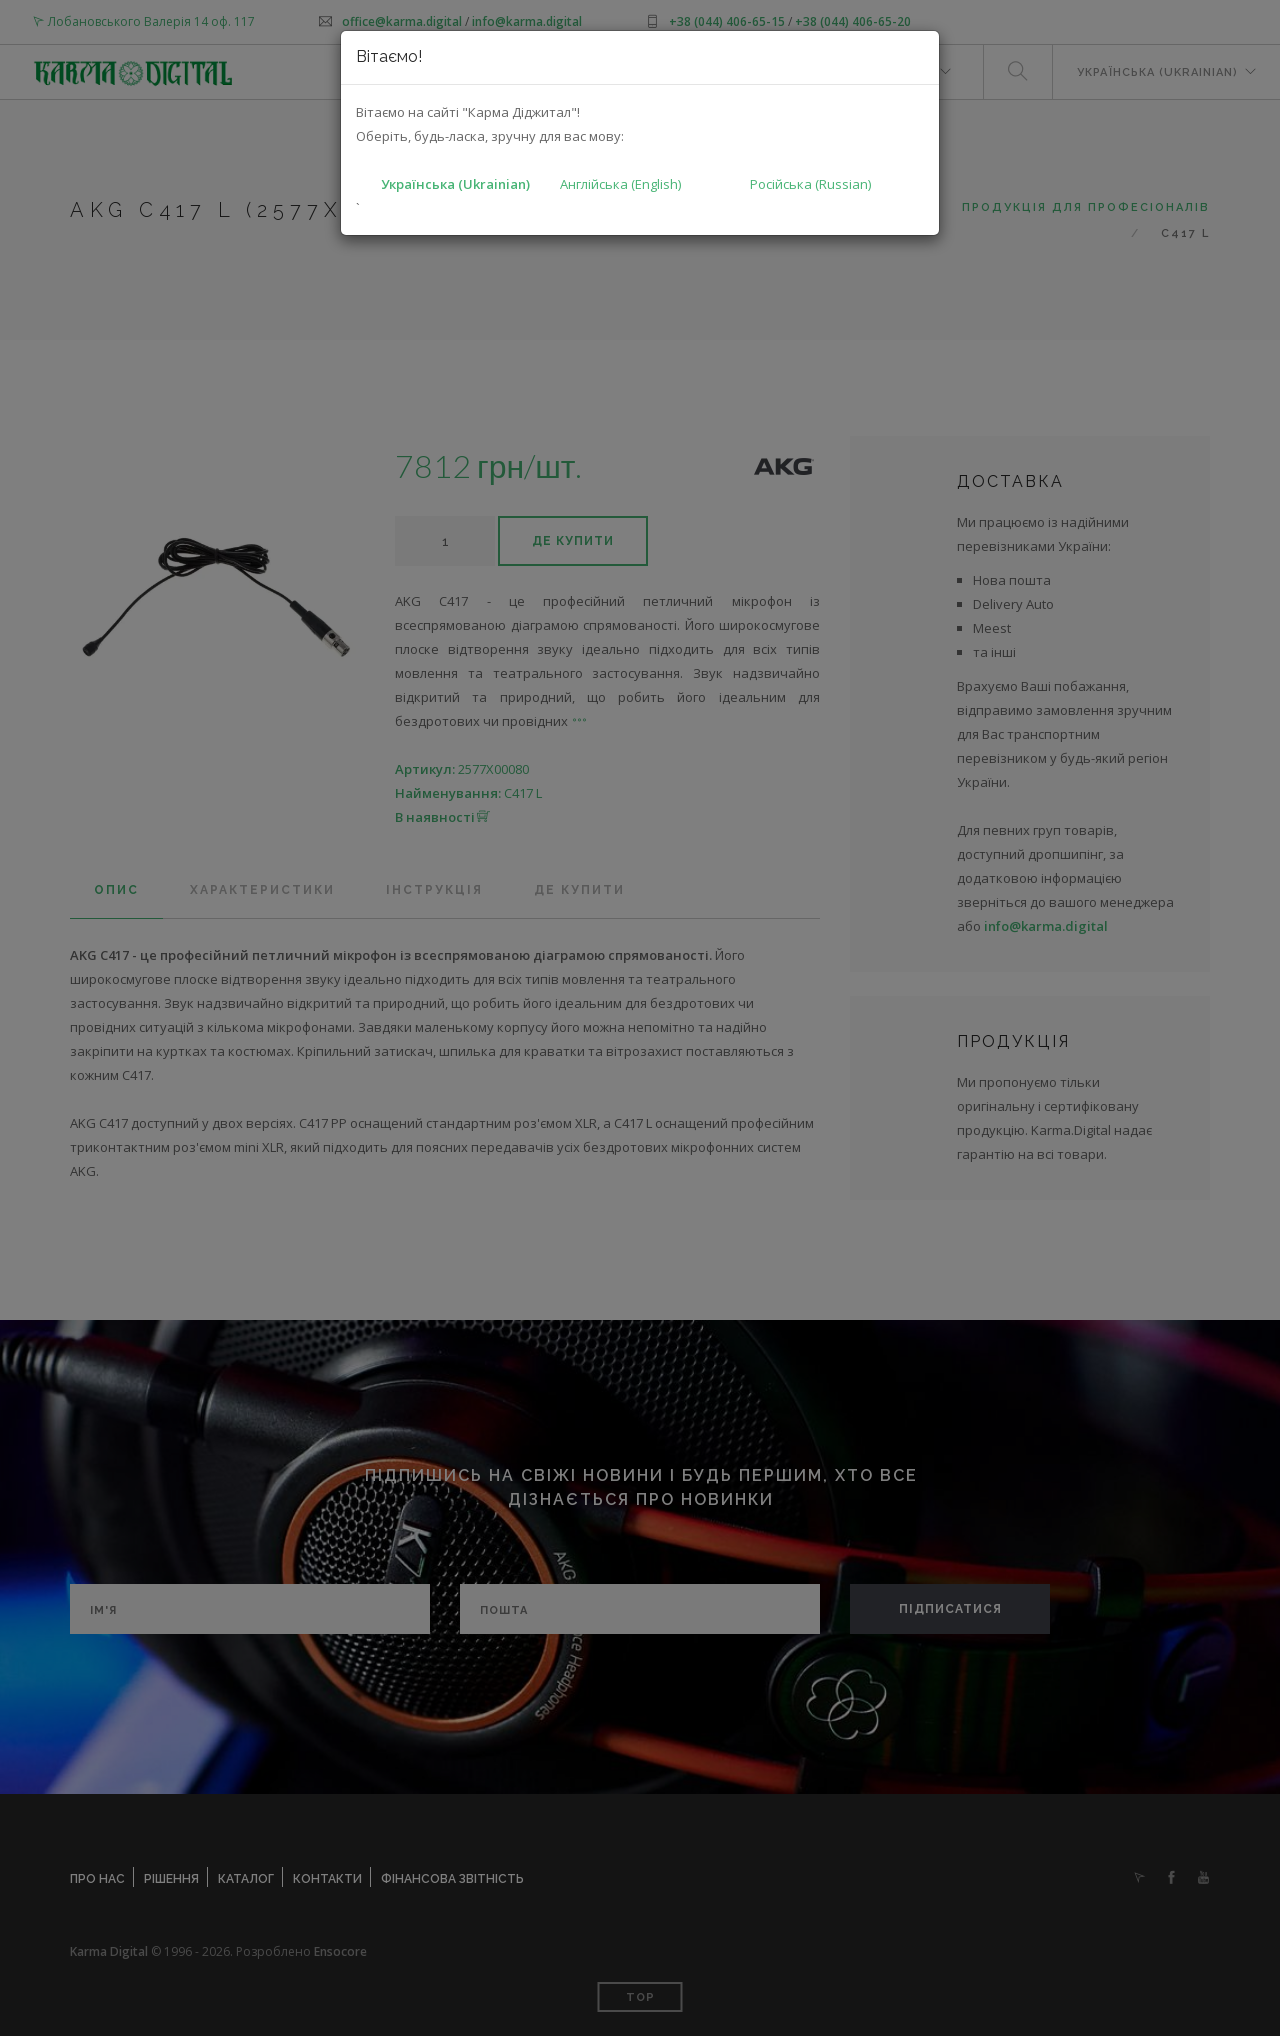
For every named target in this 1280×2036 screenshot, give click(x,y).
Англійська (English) (620, 184)
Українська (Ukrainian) (455, 184)
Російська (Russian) (810, 184)
